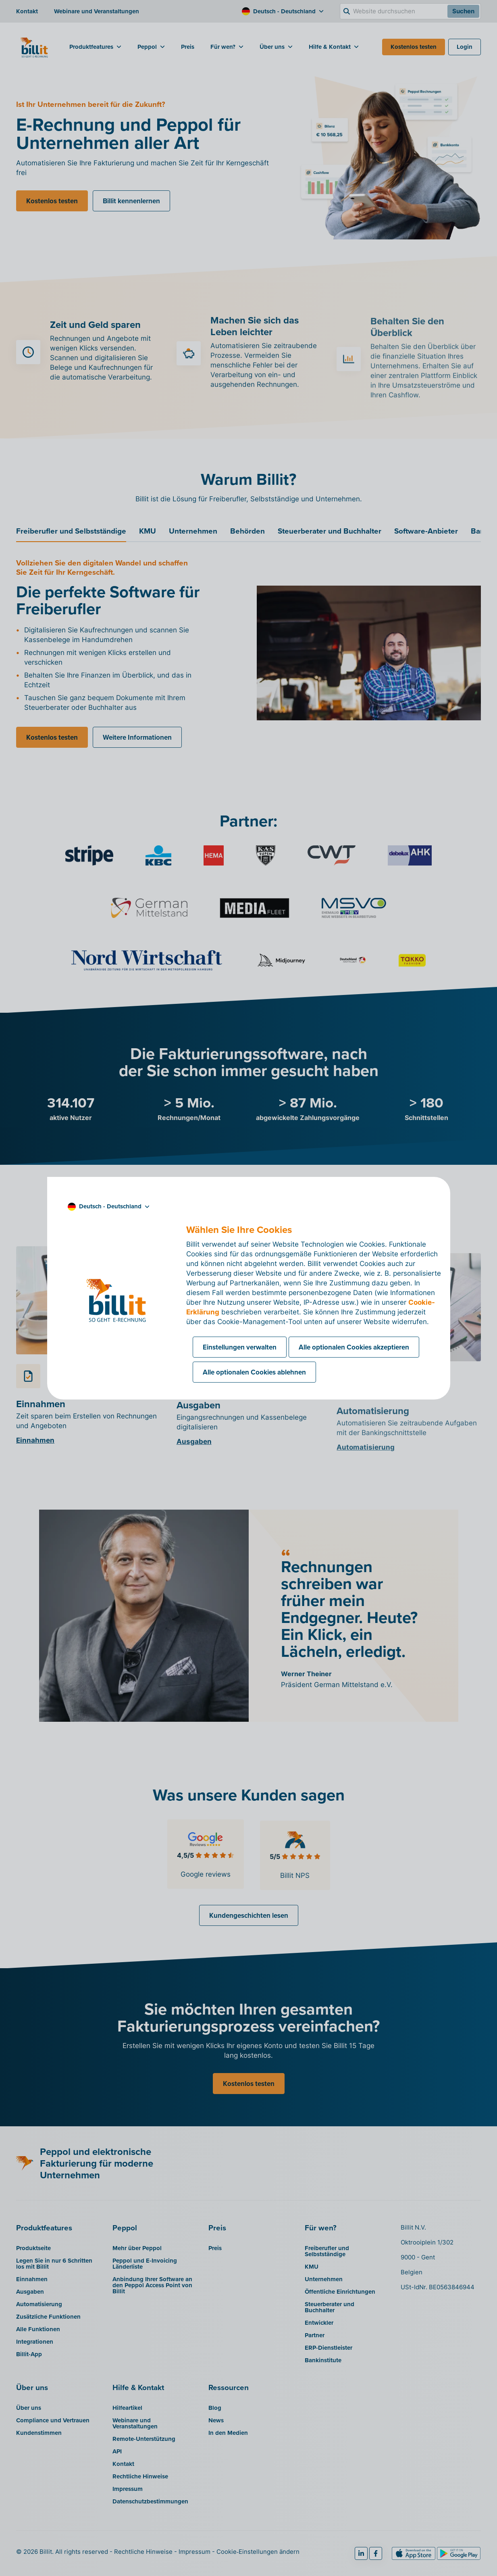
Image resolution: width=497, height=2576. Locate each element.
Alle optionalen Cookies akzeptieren (354, 1347)
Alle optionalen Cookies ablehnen (254, 1372)
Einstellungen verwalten (240, 1347)
